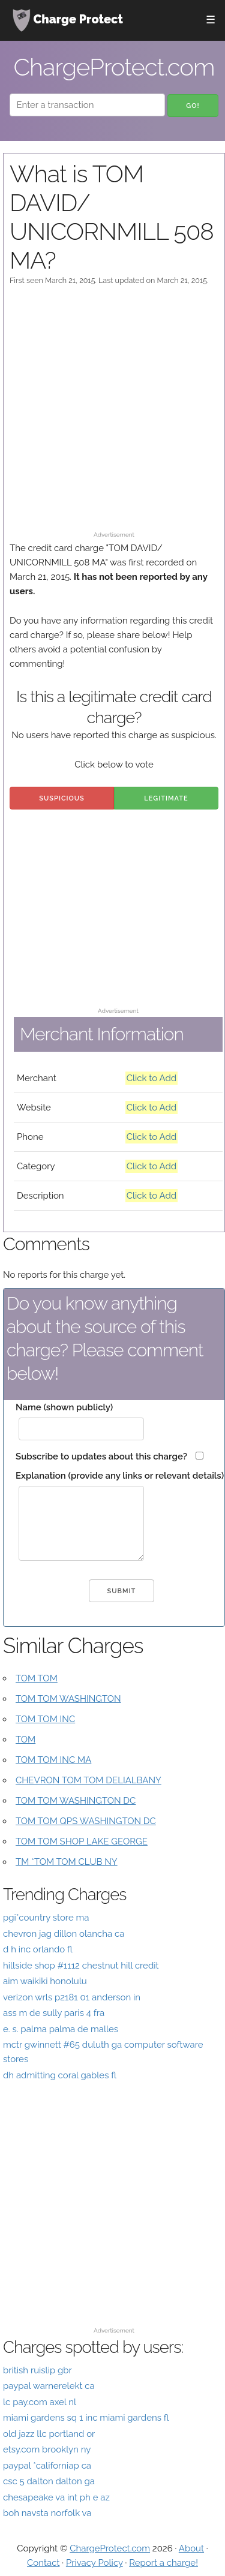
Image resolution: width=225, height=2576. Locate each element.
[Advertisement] (112, 414)
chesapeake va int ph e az (56, 2497)
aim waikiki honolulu (45, 1981)
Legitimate (166, 798)
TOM (25, 1739)
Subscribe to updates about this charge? (101, 1456)
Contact (43, 2562)
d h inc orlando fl (38, 1949)
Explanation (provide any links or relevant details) (120, 1475)
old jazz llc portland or (49, 2433)
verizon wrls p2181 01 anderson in (71, 1997)
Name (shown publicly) (64, 1407)
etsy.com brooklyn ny (47, 2449)
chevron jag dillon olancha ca (63, 1933)
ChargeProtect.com (110, 2548)
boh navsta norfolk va (47, 2513)
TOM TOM (37, 1678)
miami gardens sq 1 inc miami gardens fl (86, 2417)
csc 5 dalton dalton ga (49, 2481)
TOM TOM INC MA (53, 1760)
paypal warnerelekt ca (49, 2386)
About (191, 2548)
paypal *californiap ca (47, 2465)
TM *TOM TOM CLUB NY (67, 1861)
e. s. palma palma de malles (60, 2029)
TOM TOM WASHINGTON (68, 1698)
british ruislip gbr (37, 2370)
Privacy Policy (94, 2562)
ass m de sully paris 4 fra (53, 2013)
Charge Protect (68, 20)
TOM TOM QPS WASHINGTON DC (86, 1821)
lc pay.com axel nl (39, 2402)
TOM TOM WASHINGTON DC (76, 1800)
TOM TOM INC (45, 1719)
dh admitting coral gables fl (59, 2075)
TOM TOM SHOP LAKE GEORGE (82, 1841)
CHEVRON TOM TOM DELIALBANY (88, 1780)
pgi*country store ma (46, 1917)
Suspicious (61, 798)
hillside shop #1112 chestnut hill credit (81, 1965)
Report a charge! (163, 2562)
